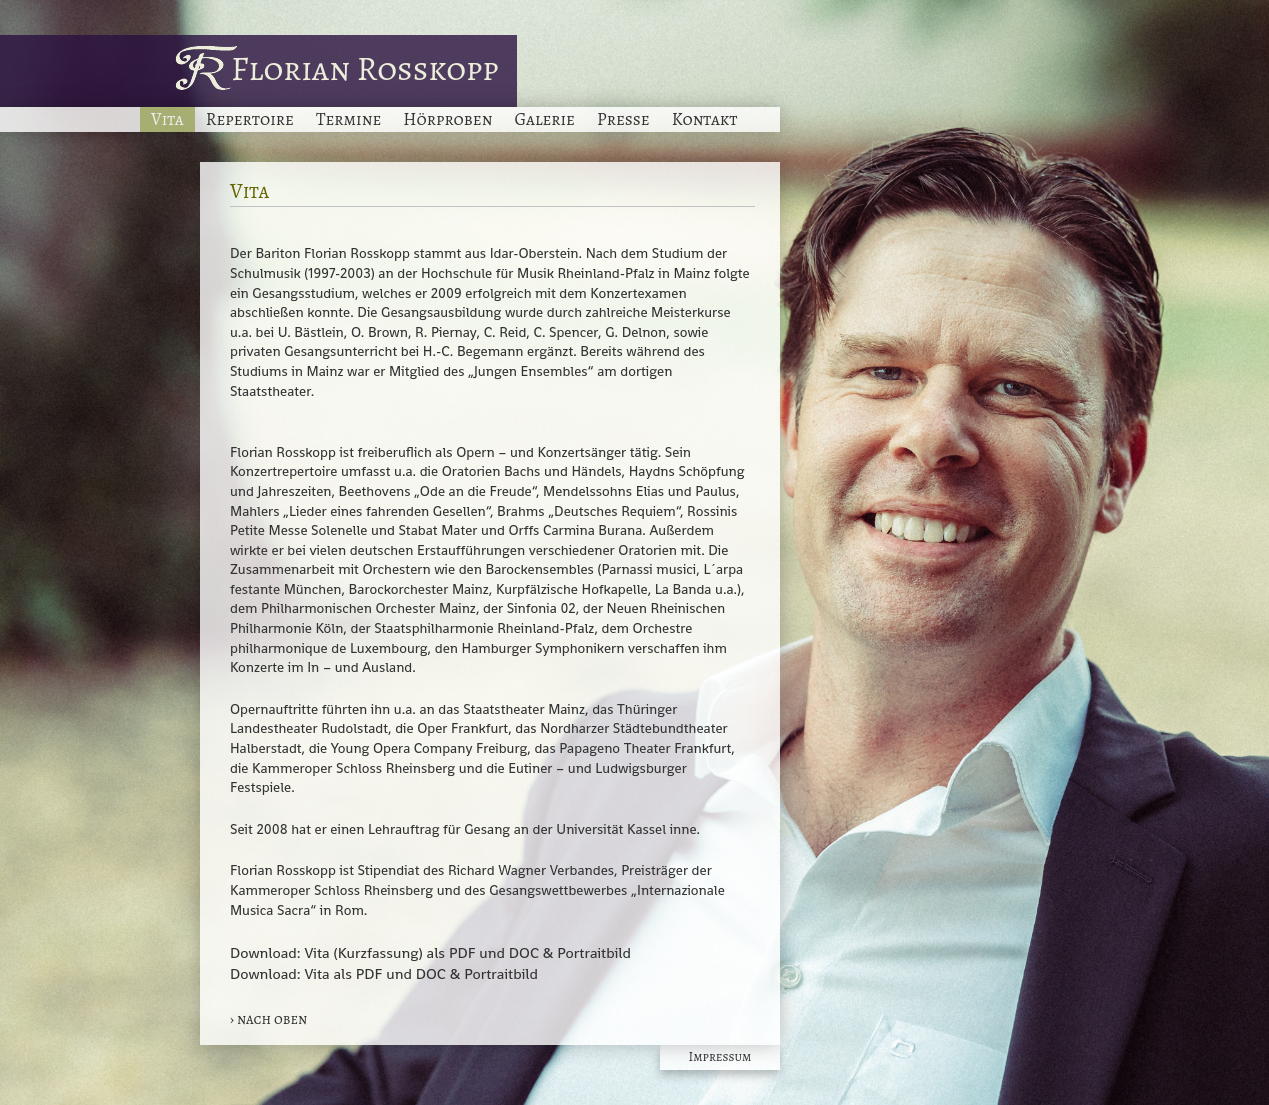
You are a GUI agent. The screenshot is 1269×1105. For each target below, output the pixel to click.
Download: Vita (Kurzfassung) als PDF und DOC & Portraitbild (430, 952)
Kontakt (705, 119)
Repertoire (250, 119)
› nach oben (268, 1019)
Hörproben (447, 119)
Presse (623, 119)
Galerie (544, 119)
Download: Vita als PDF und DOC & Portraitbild (384, 973)
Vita (167, 119)
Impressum (720, 1057)
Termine (348, 119)
